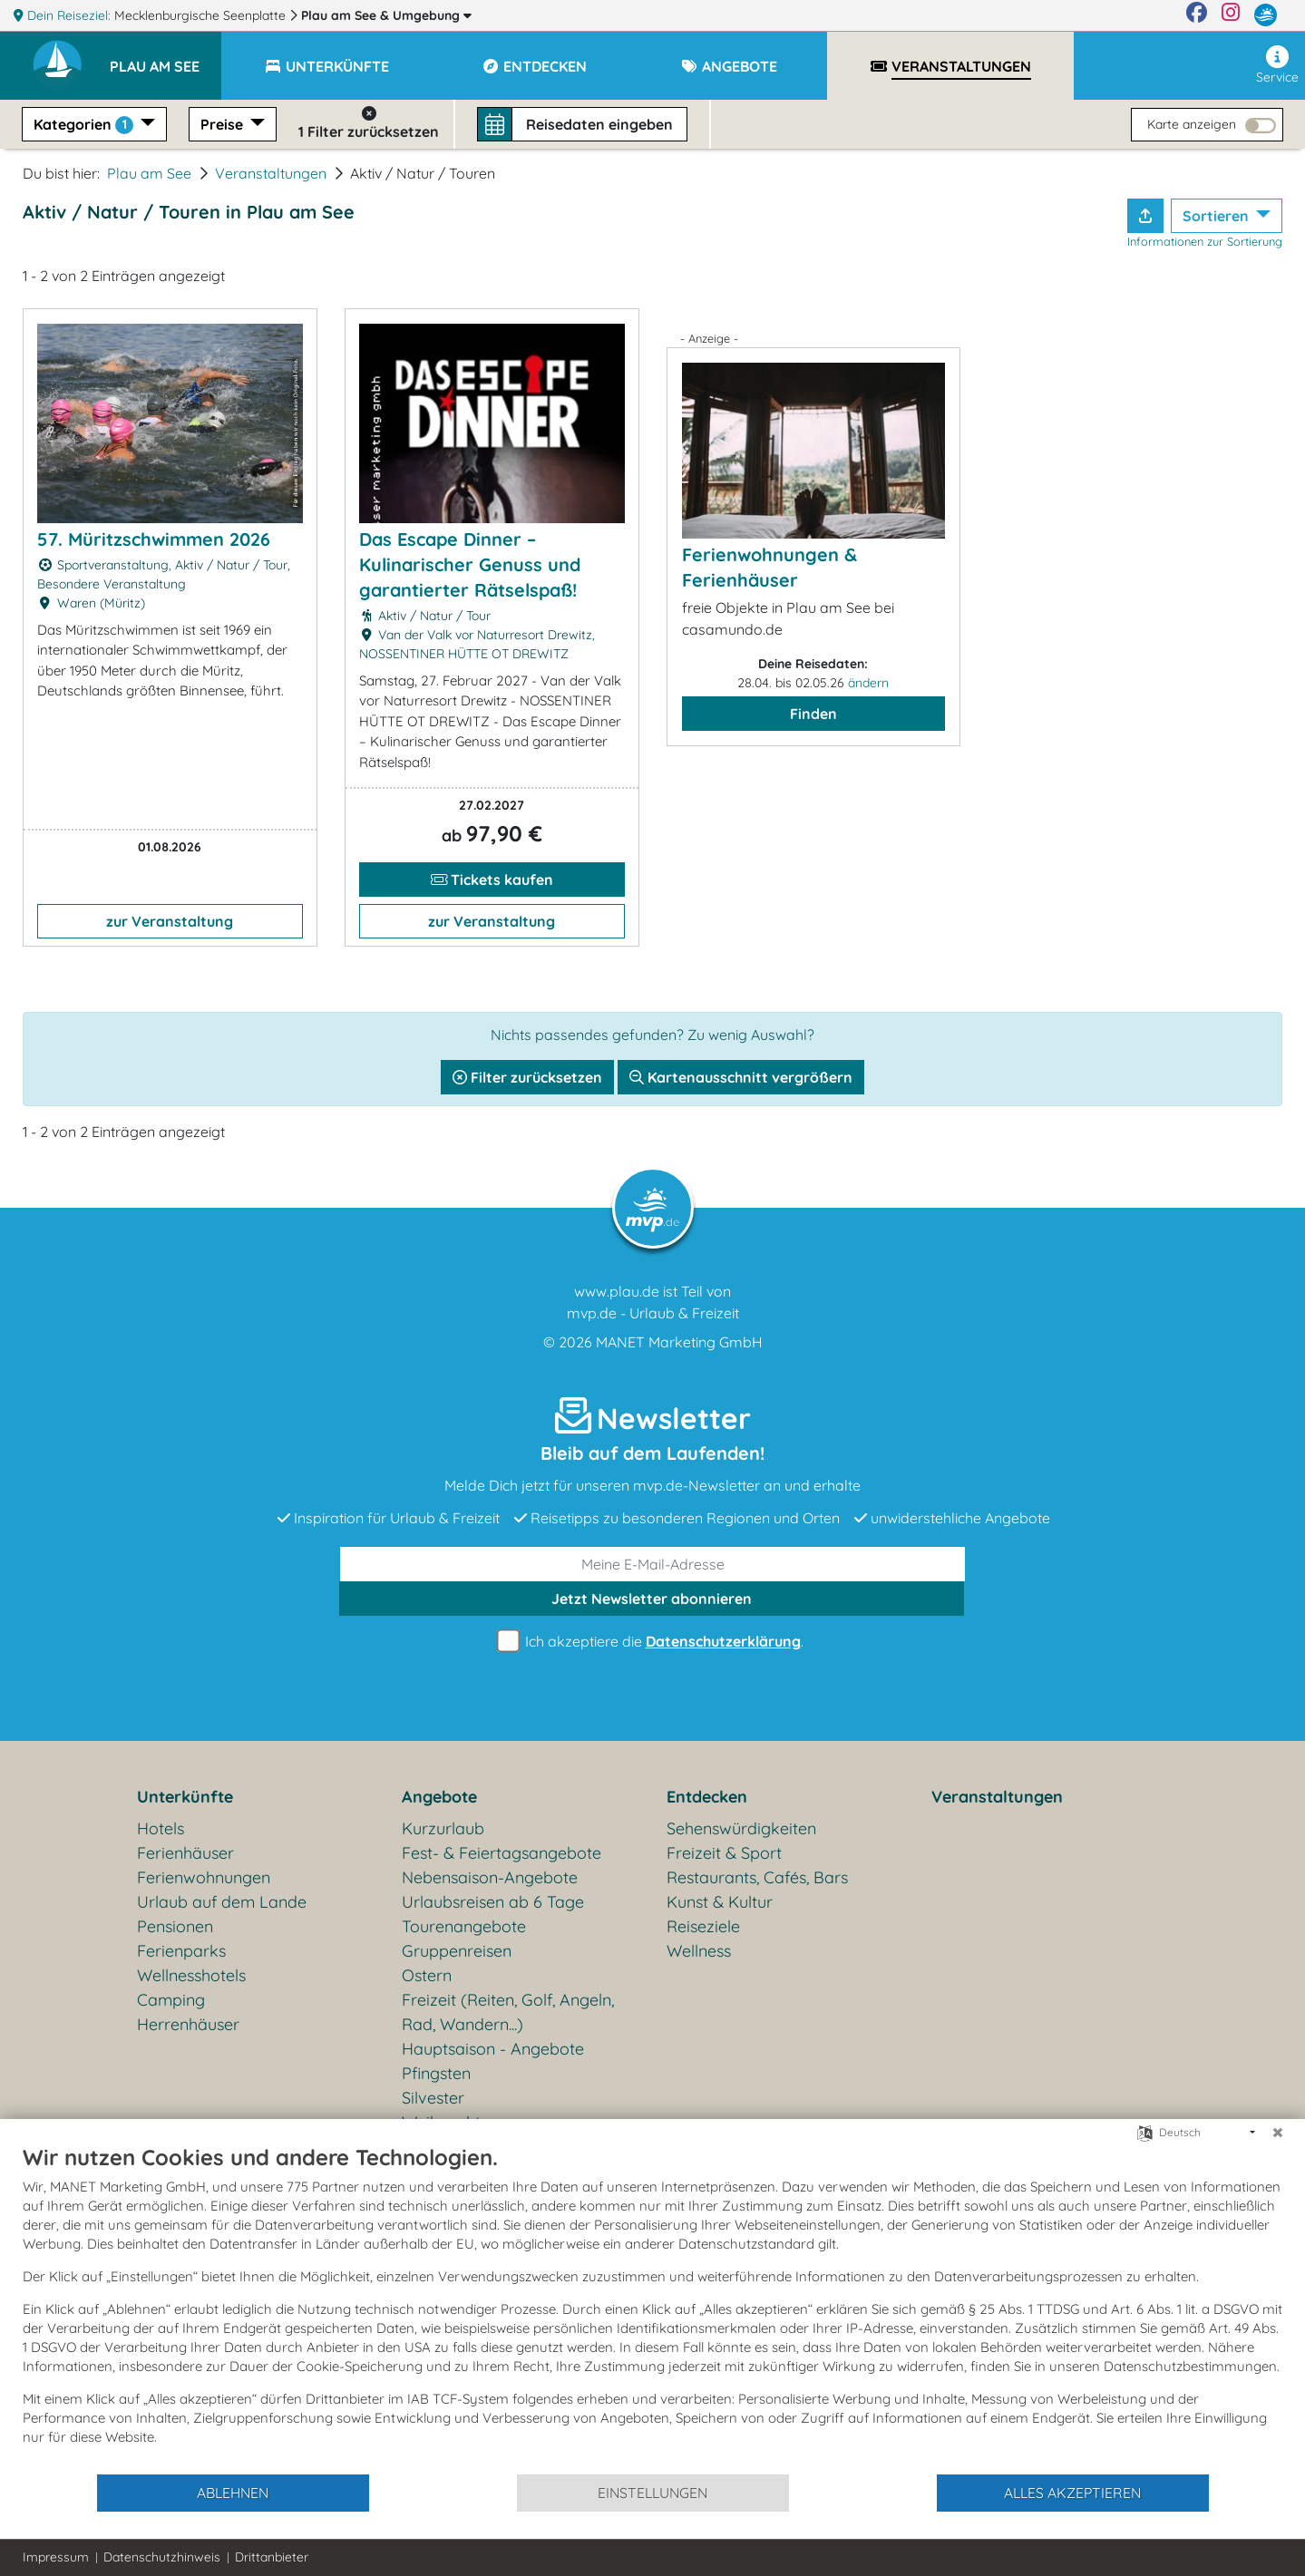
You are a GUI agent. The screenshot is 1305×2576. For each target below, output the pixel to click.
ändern (868, 683)
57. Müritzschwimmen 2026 (153, 539)
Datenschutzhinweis (161, 2557)
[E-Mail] (653, 1564)
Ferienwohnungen (203, 1877)
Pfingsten (436, 2073)
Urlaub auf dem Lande (222, 1901)
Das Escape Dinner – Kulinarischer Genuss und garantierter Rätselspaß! (469, 564)
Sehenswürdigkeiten (741, 1828)
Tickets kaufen (492, 879)
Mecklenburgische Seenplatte (201, 15)
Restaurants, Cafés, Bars (757, 1877)
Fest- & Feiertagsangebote (501, 1852)
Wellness (699, 1950)
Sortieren (1217, 216)
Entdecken (707, 1796)
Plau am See (386, 15)
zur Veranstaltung (169, 921)
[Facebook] (1196, 15)
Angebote (439, 1796)
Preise (223, 124)
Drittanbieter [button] (271, 2557)
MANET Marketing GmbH (679, 1342)
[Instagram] (1231, 15)
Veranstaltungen (270, 173)
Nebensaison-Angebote (490, 1877)
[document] (652, 2308)
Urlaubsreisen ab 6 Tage (493, 1901)
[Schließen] (1277, 2132)
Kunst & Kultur (720, 1901)
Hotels (160, 1828)
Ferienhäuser (185, 1852)
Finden (813, 714)
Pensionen (175, 1926)
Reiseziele (703, 1926)
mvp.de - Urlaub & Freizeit (653, 1313)
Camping (171, 1999)
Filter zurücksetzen (527, 1077)
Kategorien (85, 124)
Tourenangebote (464, 1926)
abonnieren (651, 1598)
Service (1277, 65)
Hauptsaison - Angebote (493, 2048)
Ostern (427, 1975)
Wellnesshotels (191, 1975)
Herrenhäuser (188, 2024)
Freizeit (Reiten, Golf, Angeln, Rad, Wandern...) (508, 2012)
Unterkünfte (185, 1796)
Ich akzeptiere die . (652, 1641)
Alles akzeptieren (1072, 2493)
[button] (165, 58)
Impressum (56, 2557)
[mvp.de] (1265, 15)
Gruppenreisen (456, 1950)
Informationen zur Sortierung (1204, 241)
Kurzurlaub (443, 1828)
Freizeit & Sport (724, 1852)
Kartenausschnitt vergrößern (740, 1077)
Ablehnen (232, 2493)
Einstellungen (652, 2493)
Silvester (433, 2097)
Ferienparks (181, 1950)
